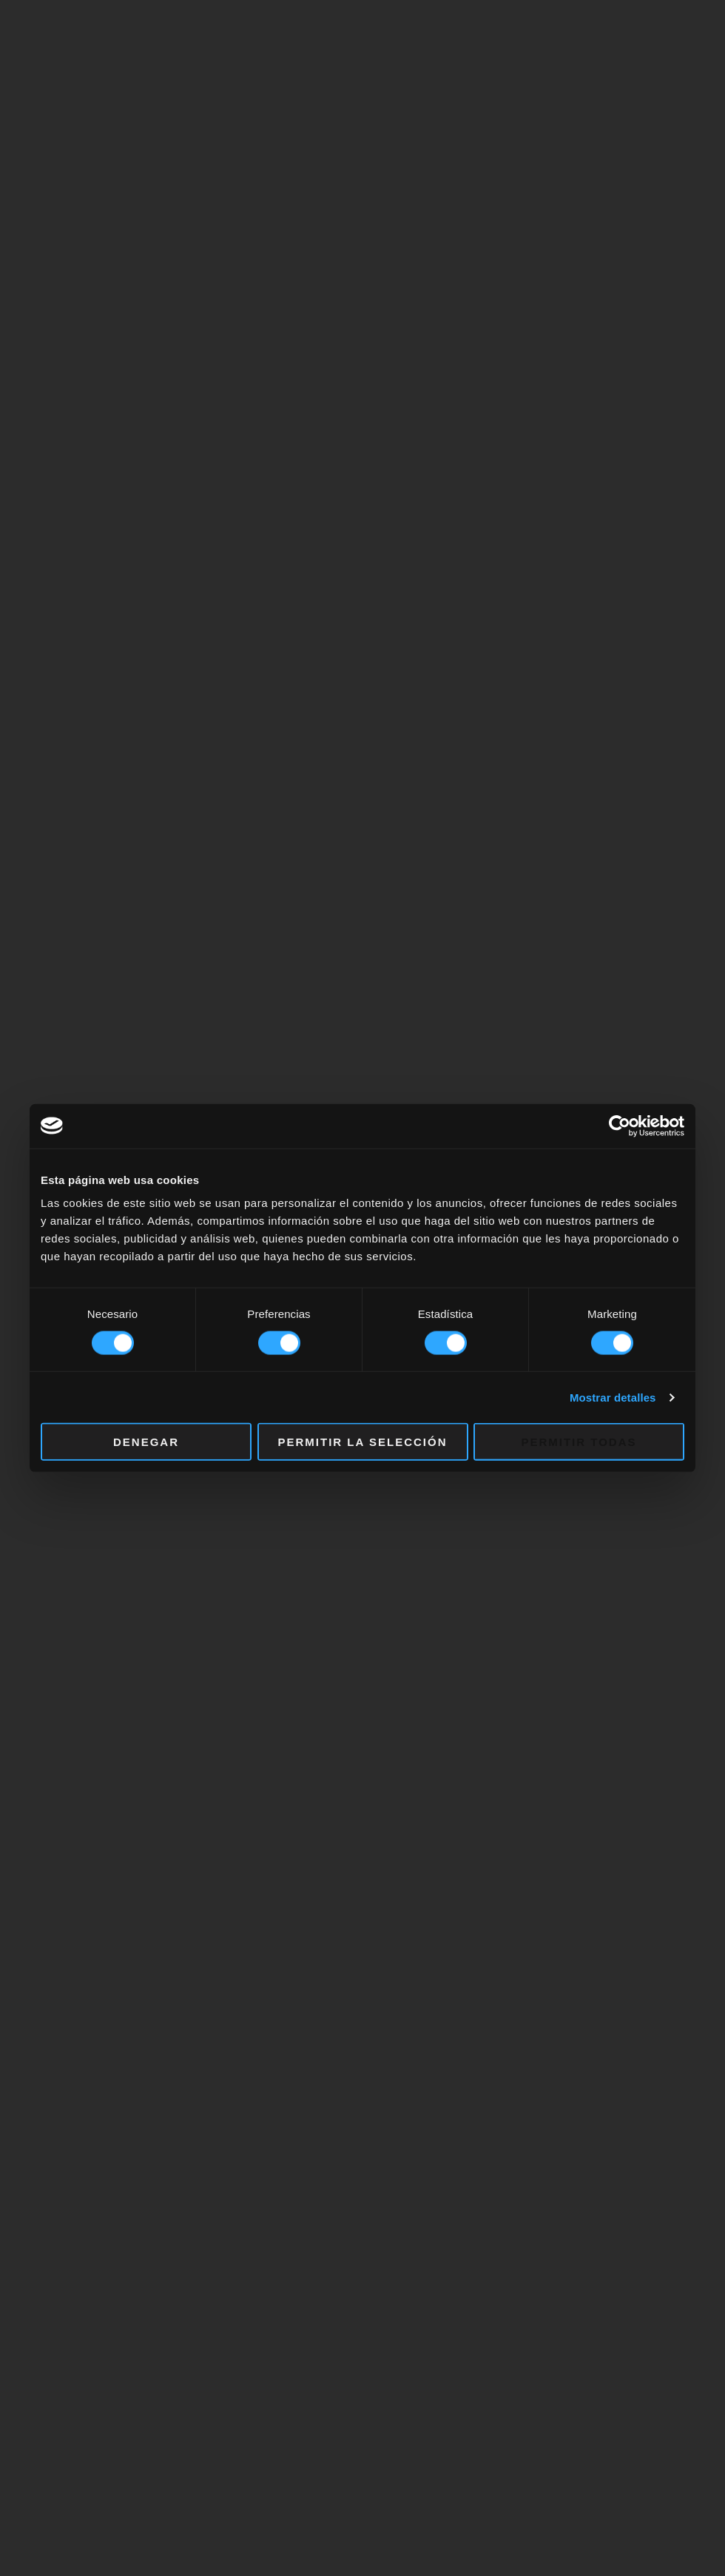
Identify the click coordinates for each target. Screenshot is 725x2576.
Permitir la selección (363, 1442)
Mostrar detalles (613, 1396)
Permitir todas (578, 1442)
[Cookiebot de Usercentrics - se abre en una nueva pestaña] (619, 1125)
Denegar (146, 1442)
